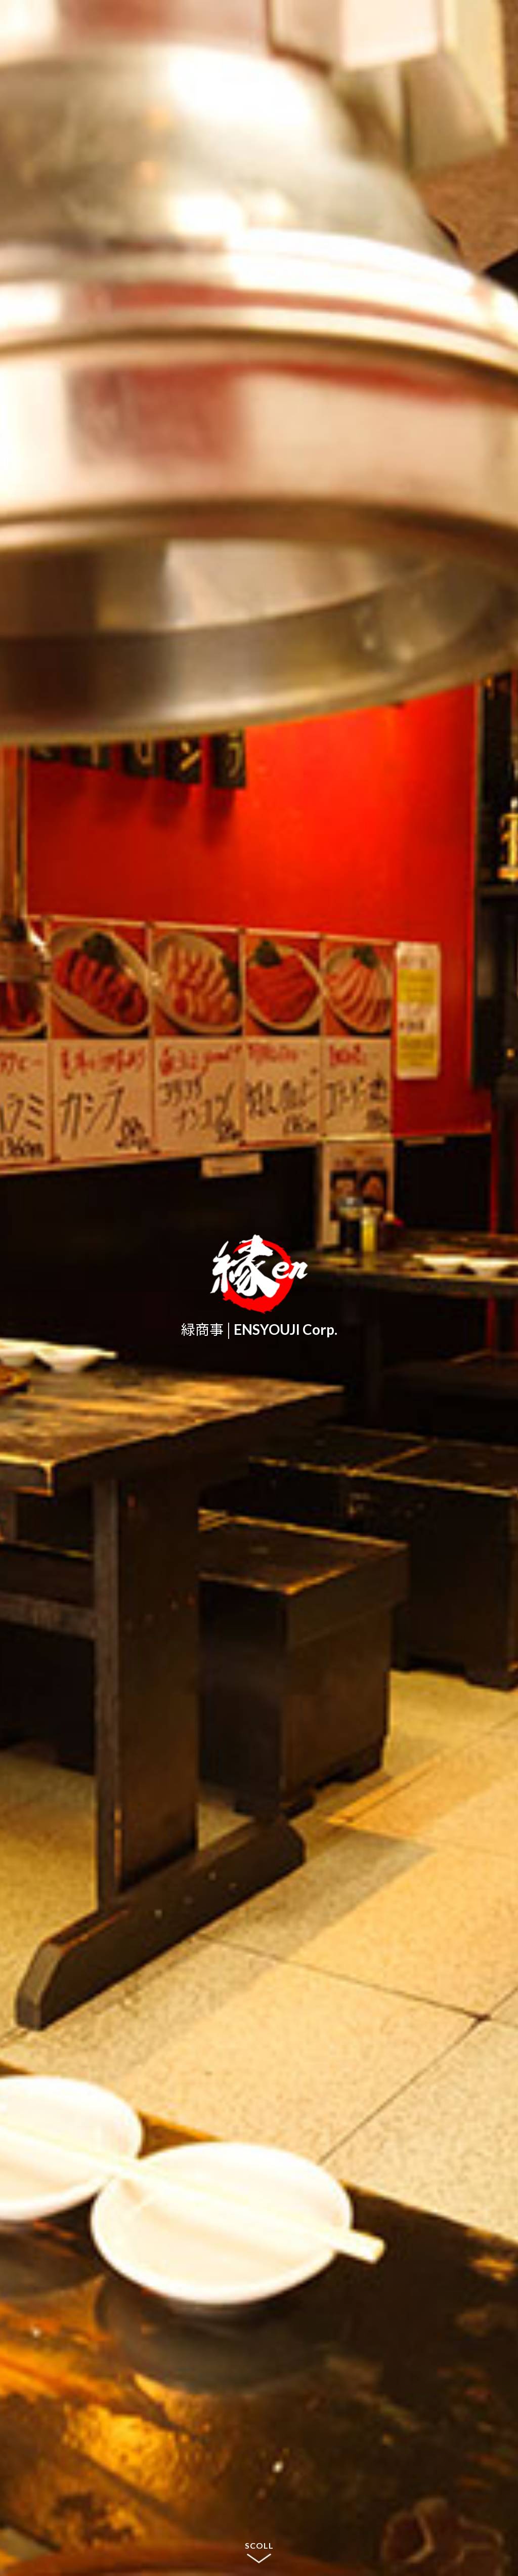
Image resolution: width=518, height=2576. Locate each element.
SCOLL (259, 2545)
